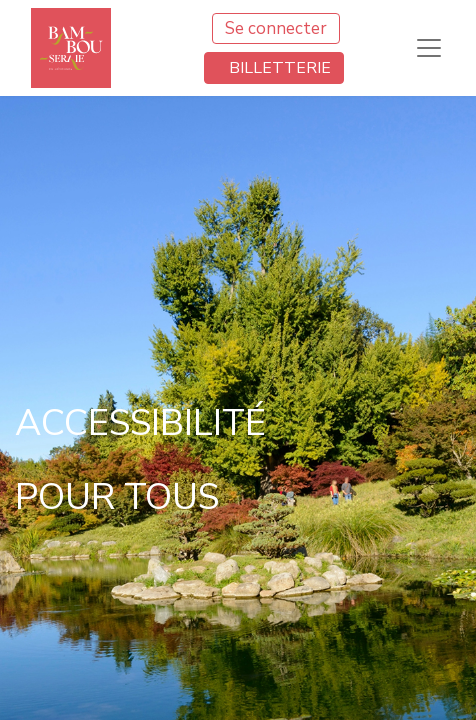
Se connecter (276, 28)
